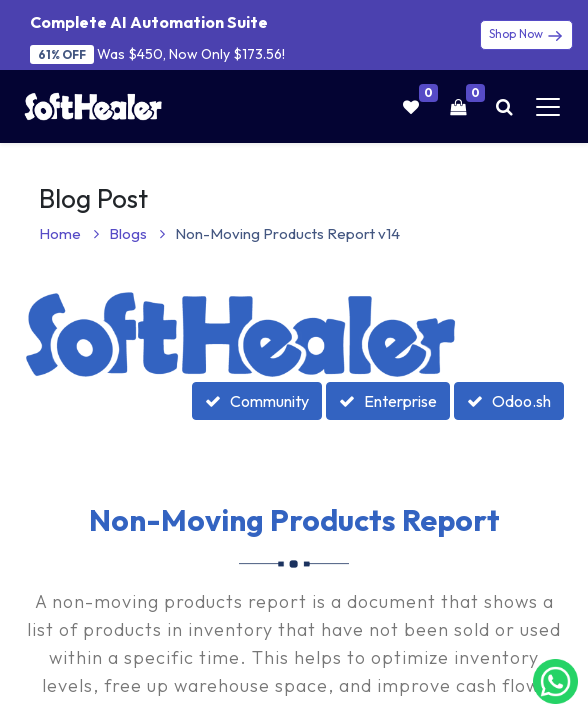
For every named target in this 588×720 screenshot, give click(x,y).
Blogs (137, 233)
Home (69, 233)
